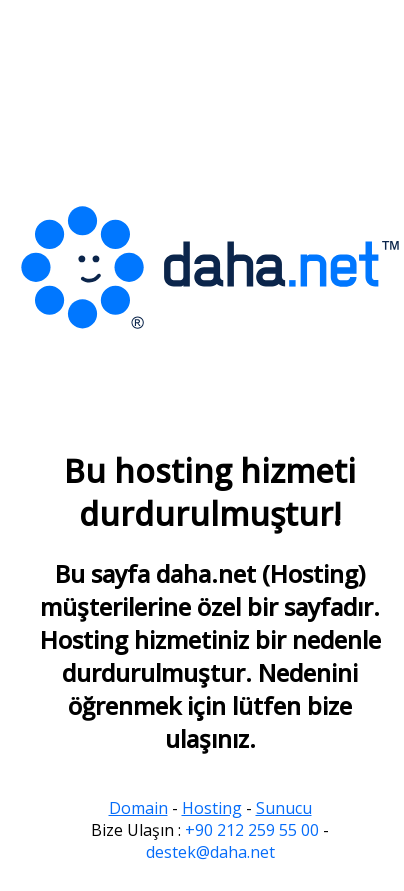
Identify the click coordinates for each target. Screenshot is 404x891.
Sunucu (284, 808)
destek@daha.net (210, 852)
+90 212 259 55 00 (252, 830)
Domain (138, 808)
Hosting (212, 808)
